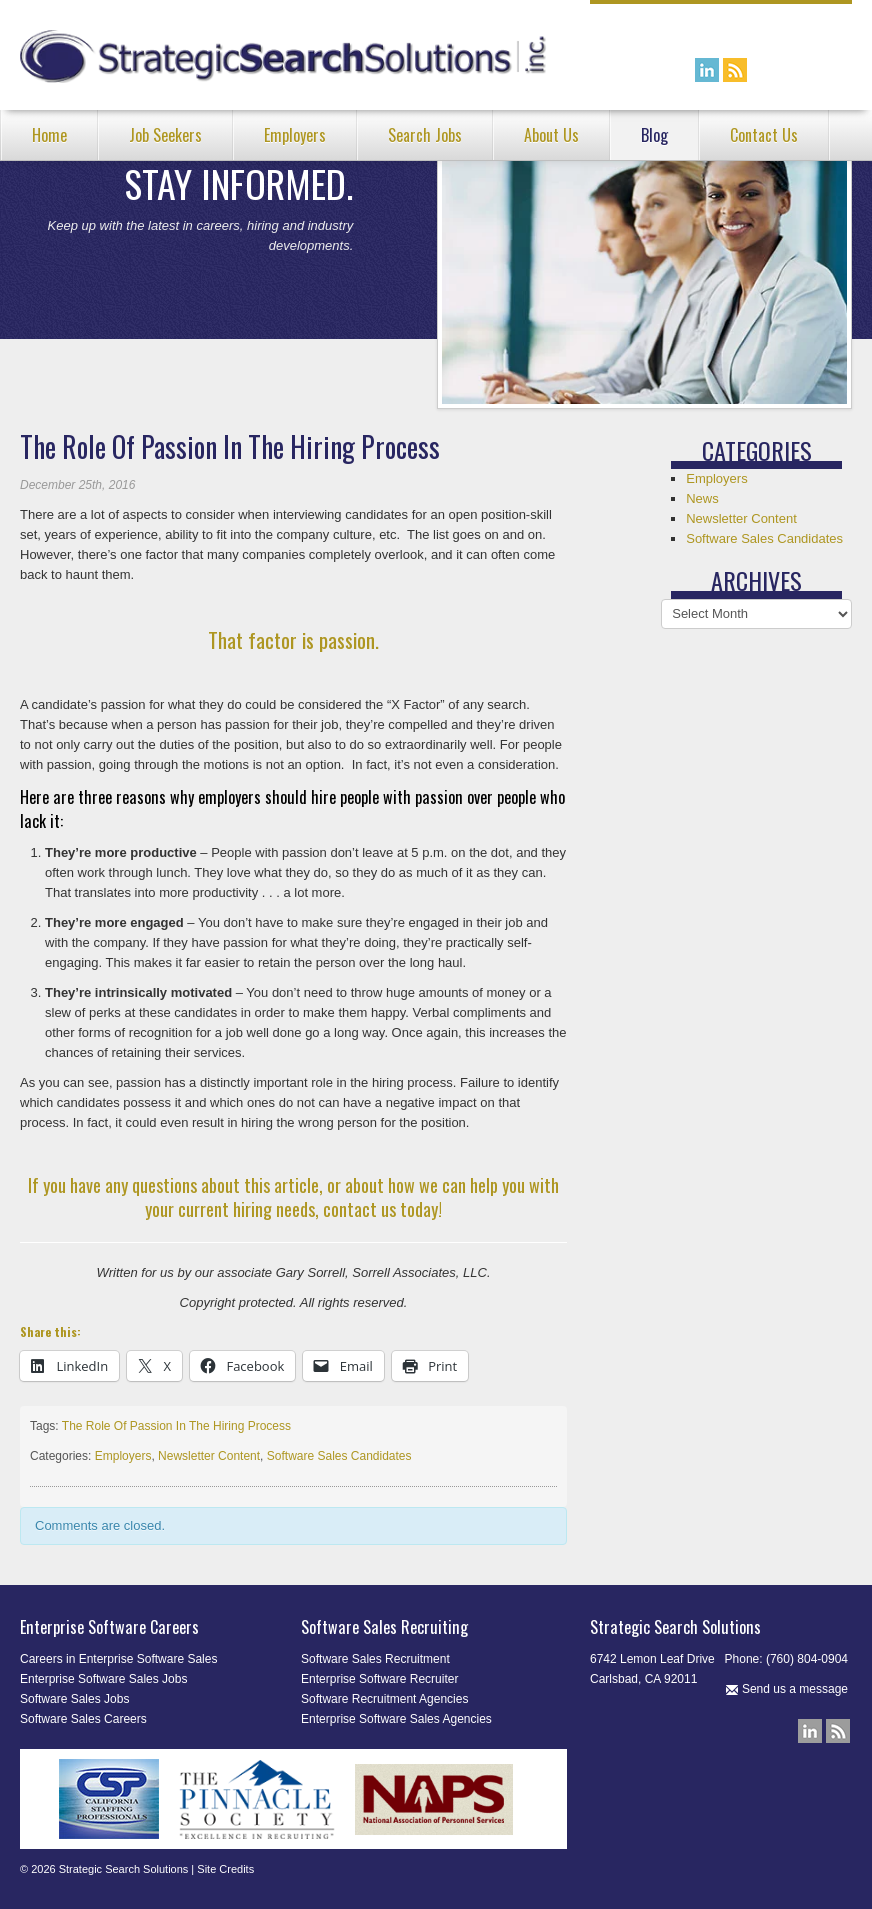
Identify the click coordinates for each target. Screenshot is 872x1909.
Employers (295, 135)
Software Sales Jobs (74, 1699)
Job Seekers (165, 135)
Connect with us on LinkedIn (707, 70)
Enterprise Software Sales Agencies (396, 1719)
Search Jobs (425, 135)
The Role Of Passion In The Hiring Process (176, 1426)
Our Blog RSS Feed (735, 70)
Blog (654, 135)
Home (49, 135)
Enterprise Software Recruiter (379, 1679)
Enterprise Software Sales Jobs (103, 1679)
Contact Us (764, 135)
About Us (551, 135)
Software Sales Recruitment (375, 1659)
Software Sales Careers (83, 1719)
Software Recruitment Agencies (384, 1699)
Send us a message (786, 1689)
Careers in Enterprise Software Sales (118, 1659)
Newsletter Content (209, 1456)
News (702, 498)
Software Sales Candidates (339, 1456)
